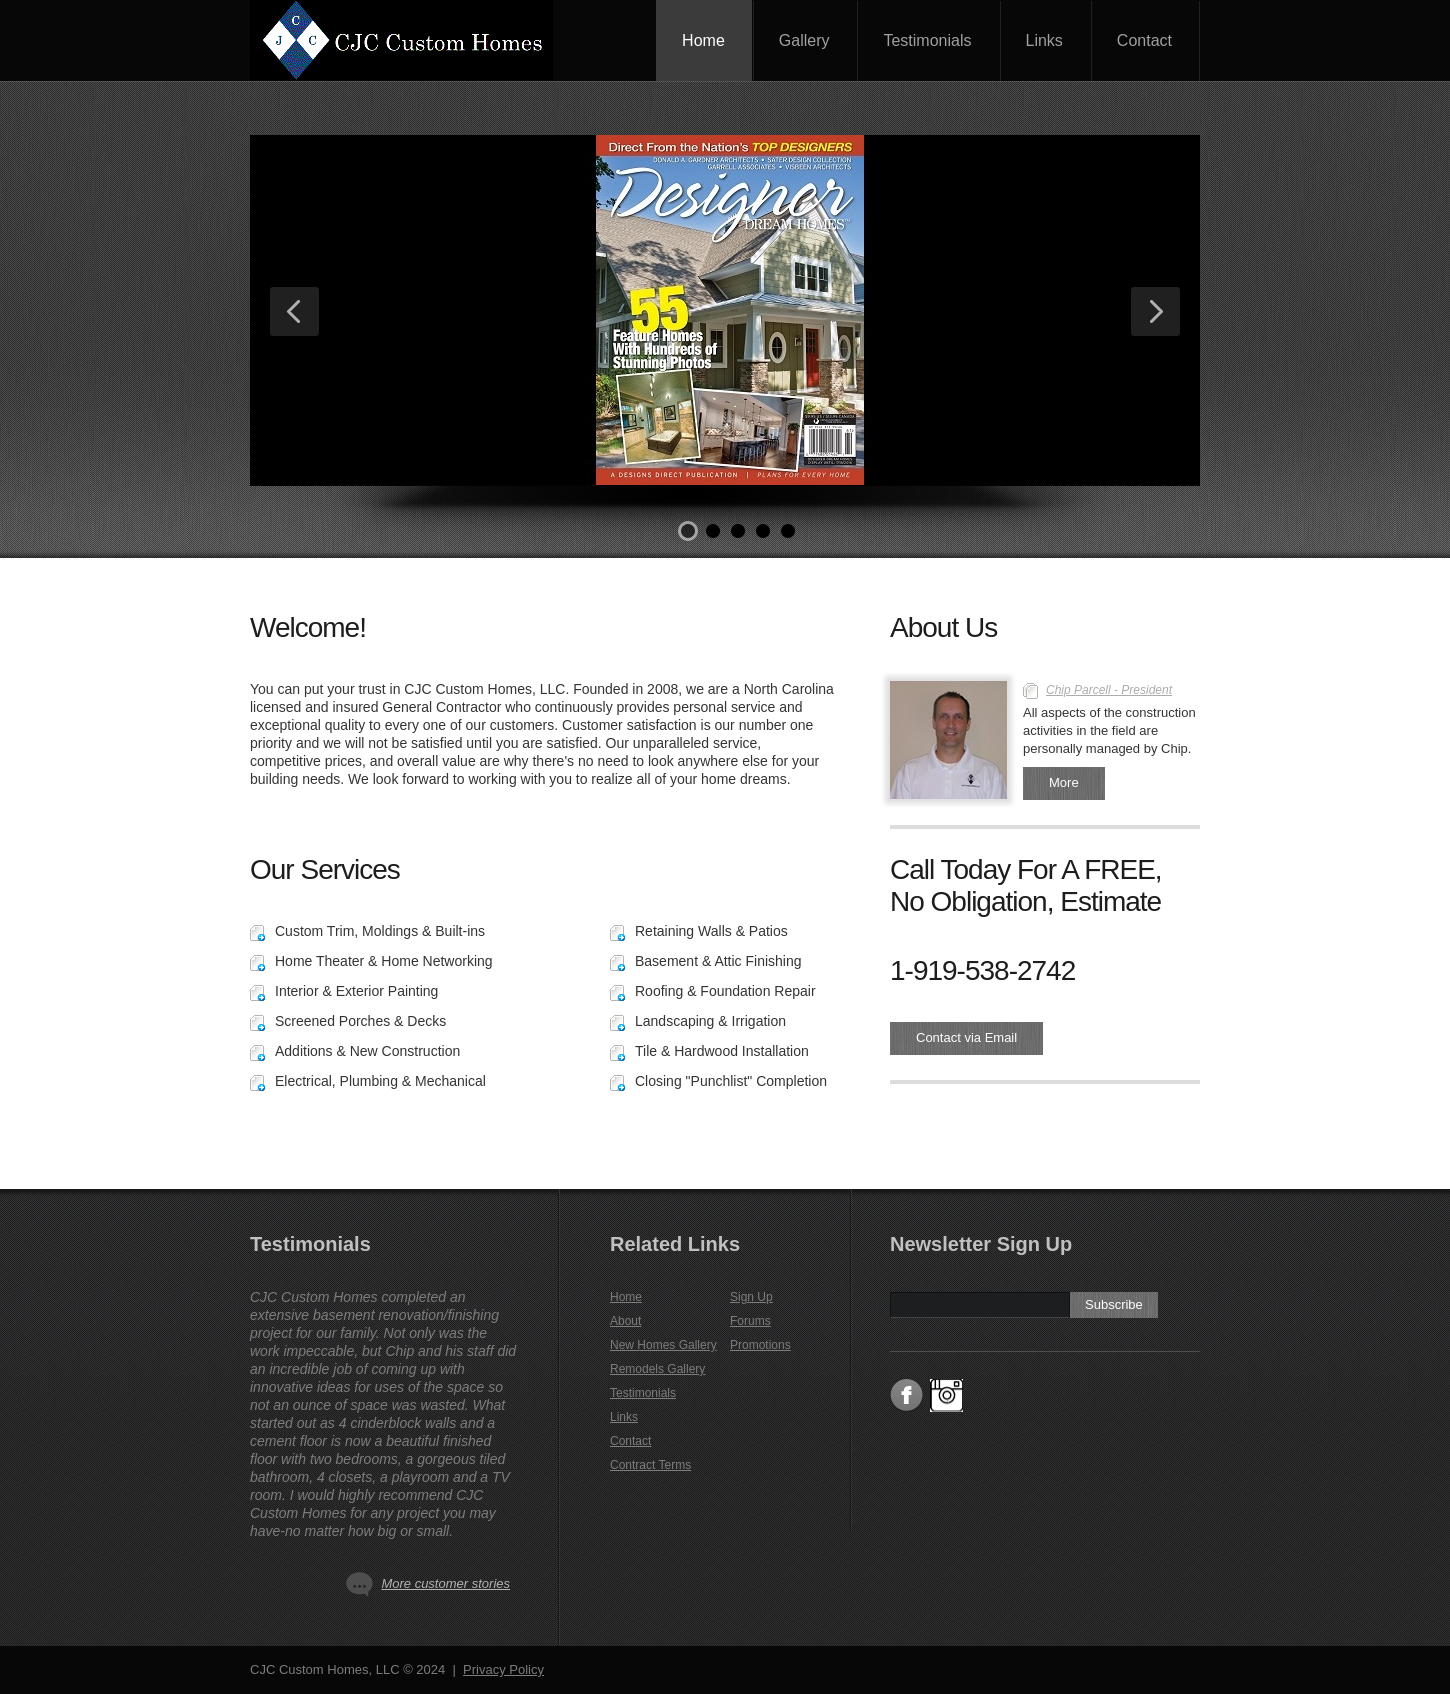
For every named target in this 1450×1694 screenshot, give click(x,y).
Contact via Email (966, 1037)
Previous (294, 311)
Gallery (804, 40)
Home (703, 40)
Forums (750, 1321)
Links (1044, 40)
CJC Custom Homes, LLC (425, 40)
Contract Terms (650, 1465)
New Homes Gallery (663, 1345)
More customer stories (445, 1583)
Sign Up (751, 1297)
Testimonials (927, 40)
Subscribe (1114, 1304)
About (625, 1321)
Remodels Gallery (657, 1369)
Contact (1144, 40)
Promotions (760, 1345)
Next (1155, 311)
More (1064, 782)
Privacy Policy (503, 1669)
